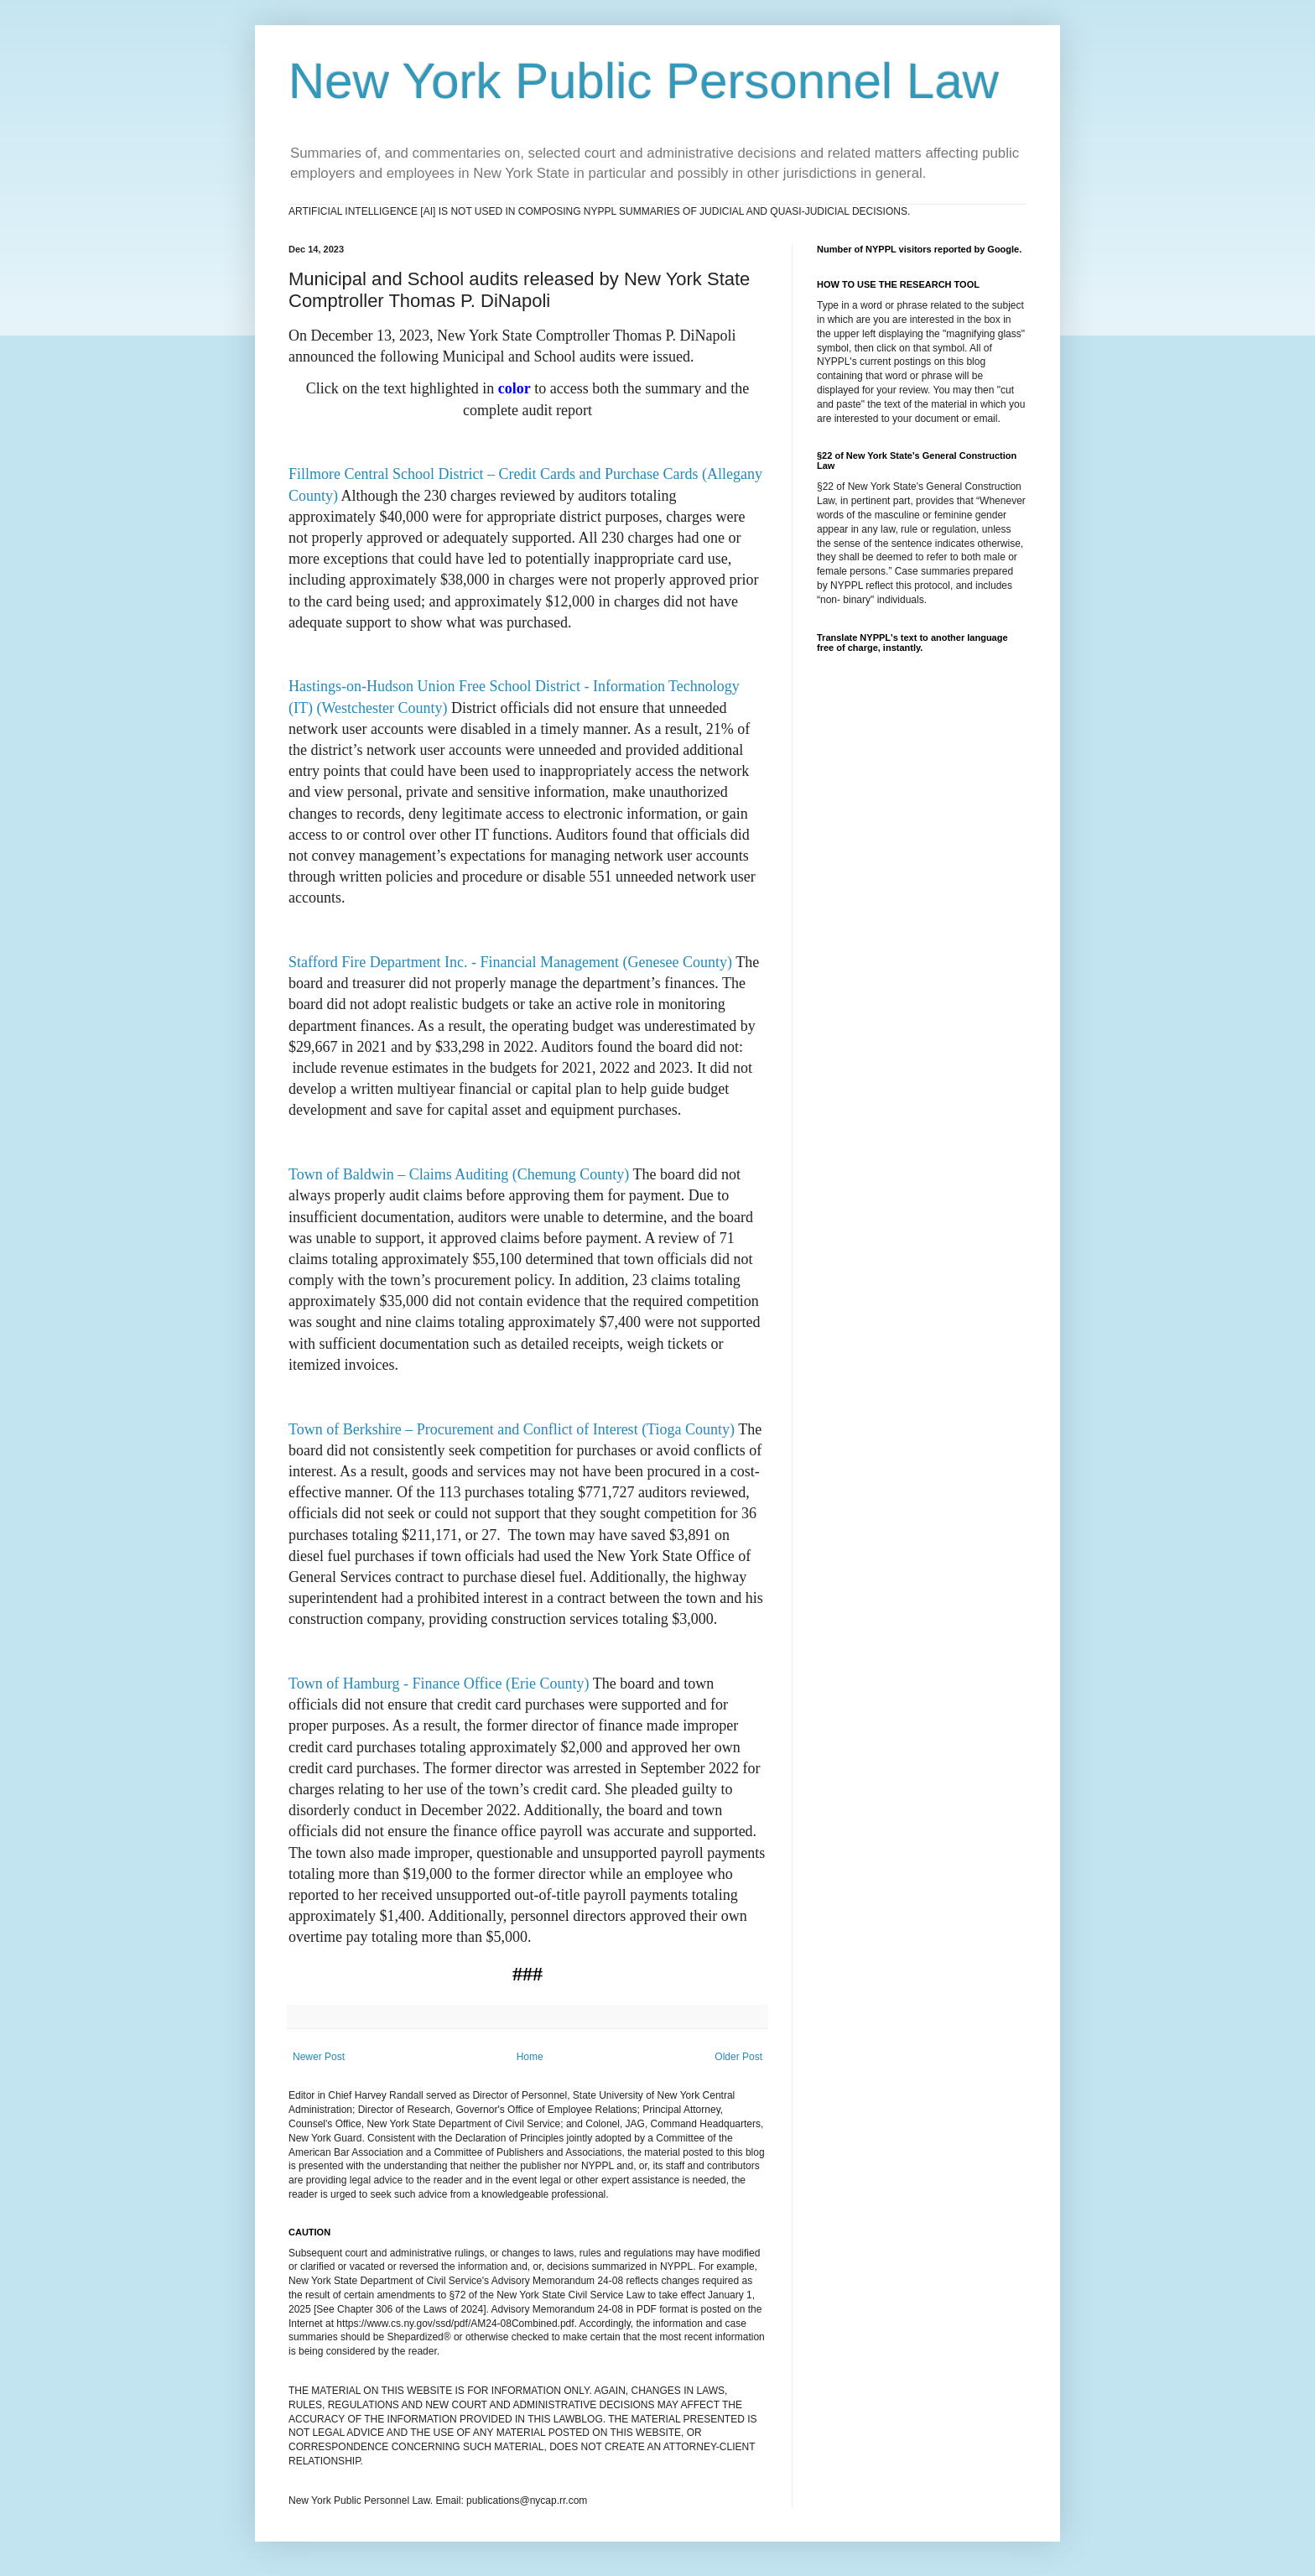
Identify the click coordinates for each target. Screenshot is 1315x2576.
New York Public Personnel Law (643, 81)
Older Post (738, 2057)
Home (530, 2057)
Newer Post (319, 2057)
